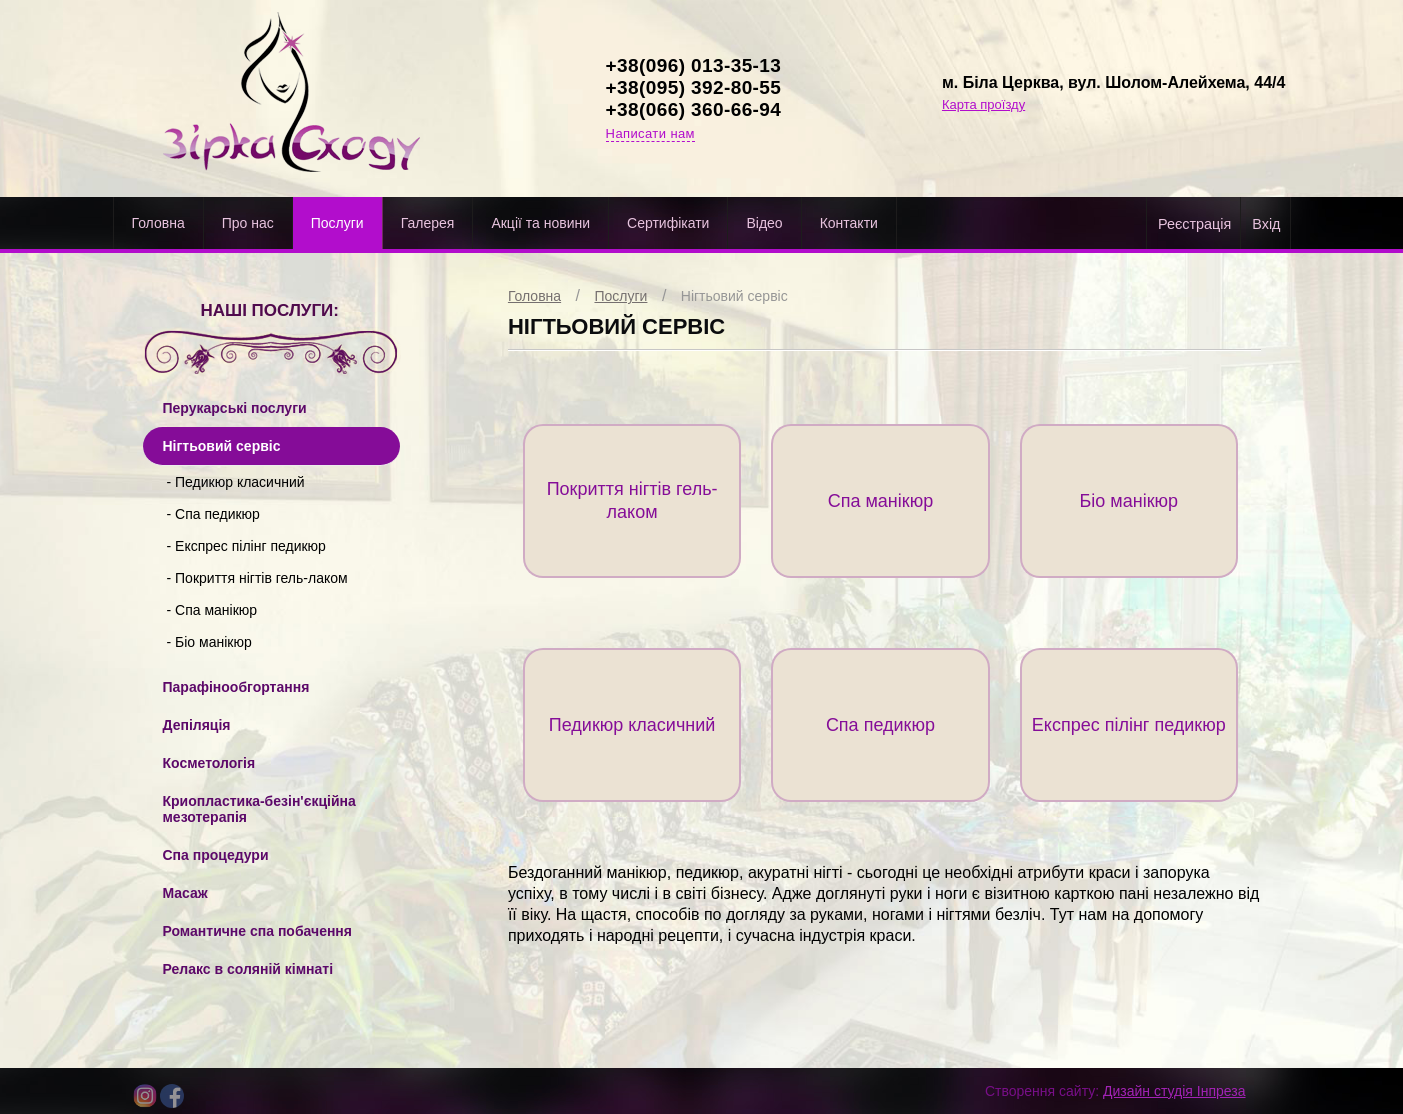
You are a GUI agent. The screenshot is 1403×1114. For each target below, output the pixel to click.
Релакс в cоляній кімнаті (248, 969)
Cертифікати (668, 223)
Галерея (428, 223)
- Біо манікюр (209, 642)
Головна (158, 223)
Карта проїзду (983, 104)
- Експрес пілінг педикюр (246, 546)
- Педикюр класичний (236, 482)
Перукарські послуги (235, 408)
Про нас (248, 223)
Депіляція (197, 725)
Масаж (185, 893)
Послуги (337, 223)
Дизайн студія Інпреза (1174, 1091)
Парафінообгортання (236, 687)
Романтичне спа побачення (258, 931)
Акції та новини (540, 223)
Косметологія (209, 763)
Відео (764, 223)
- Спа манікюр (212, 610)
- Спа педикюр (213, 514)
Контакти (849, 223)
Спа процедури (216, 855)
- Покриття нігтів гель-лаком (257, 578)
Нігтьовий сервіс (734, 296)
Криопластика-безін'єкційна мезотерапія (259, 809)
